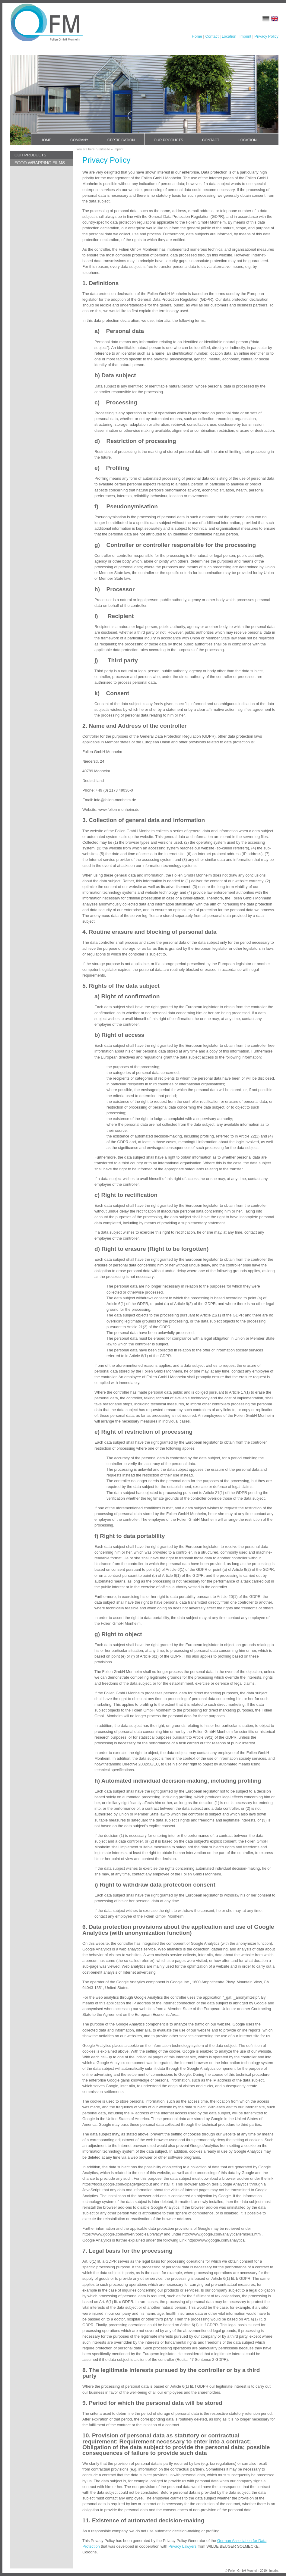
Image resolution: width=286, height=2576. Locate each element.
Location (229, 36)
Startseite (103, 149)
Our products (168, 140)
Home (197, 36)
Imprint (245, 36)
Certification (121, 140)
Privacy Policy (266, 36)
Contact (211, 36)
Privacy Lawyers (182, 2546)
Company (79, 140)
